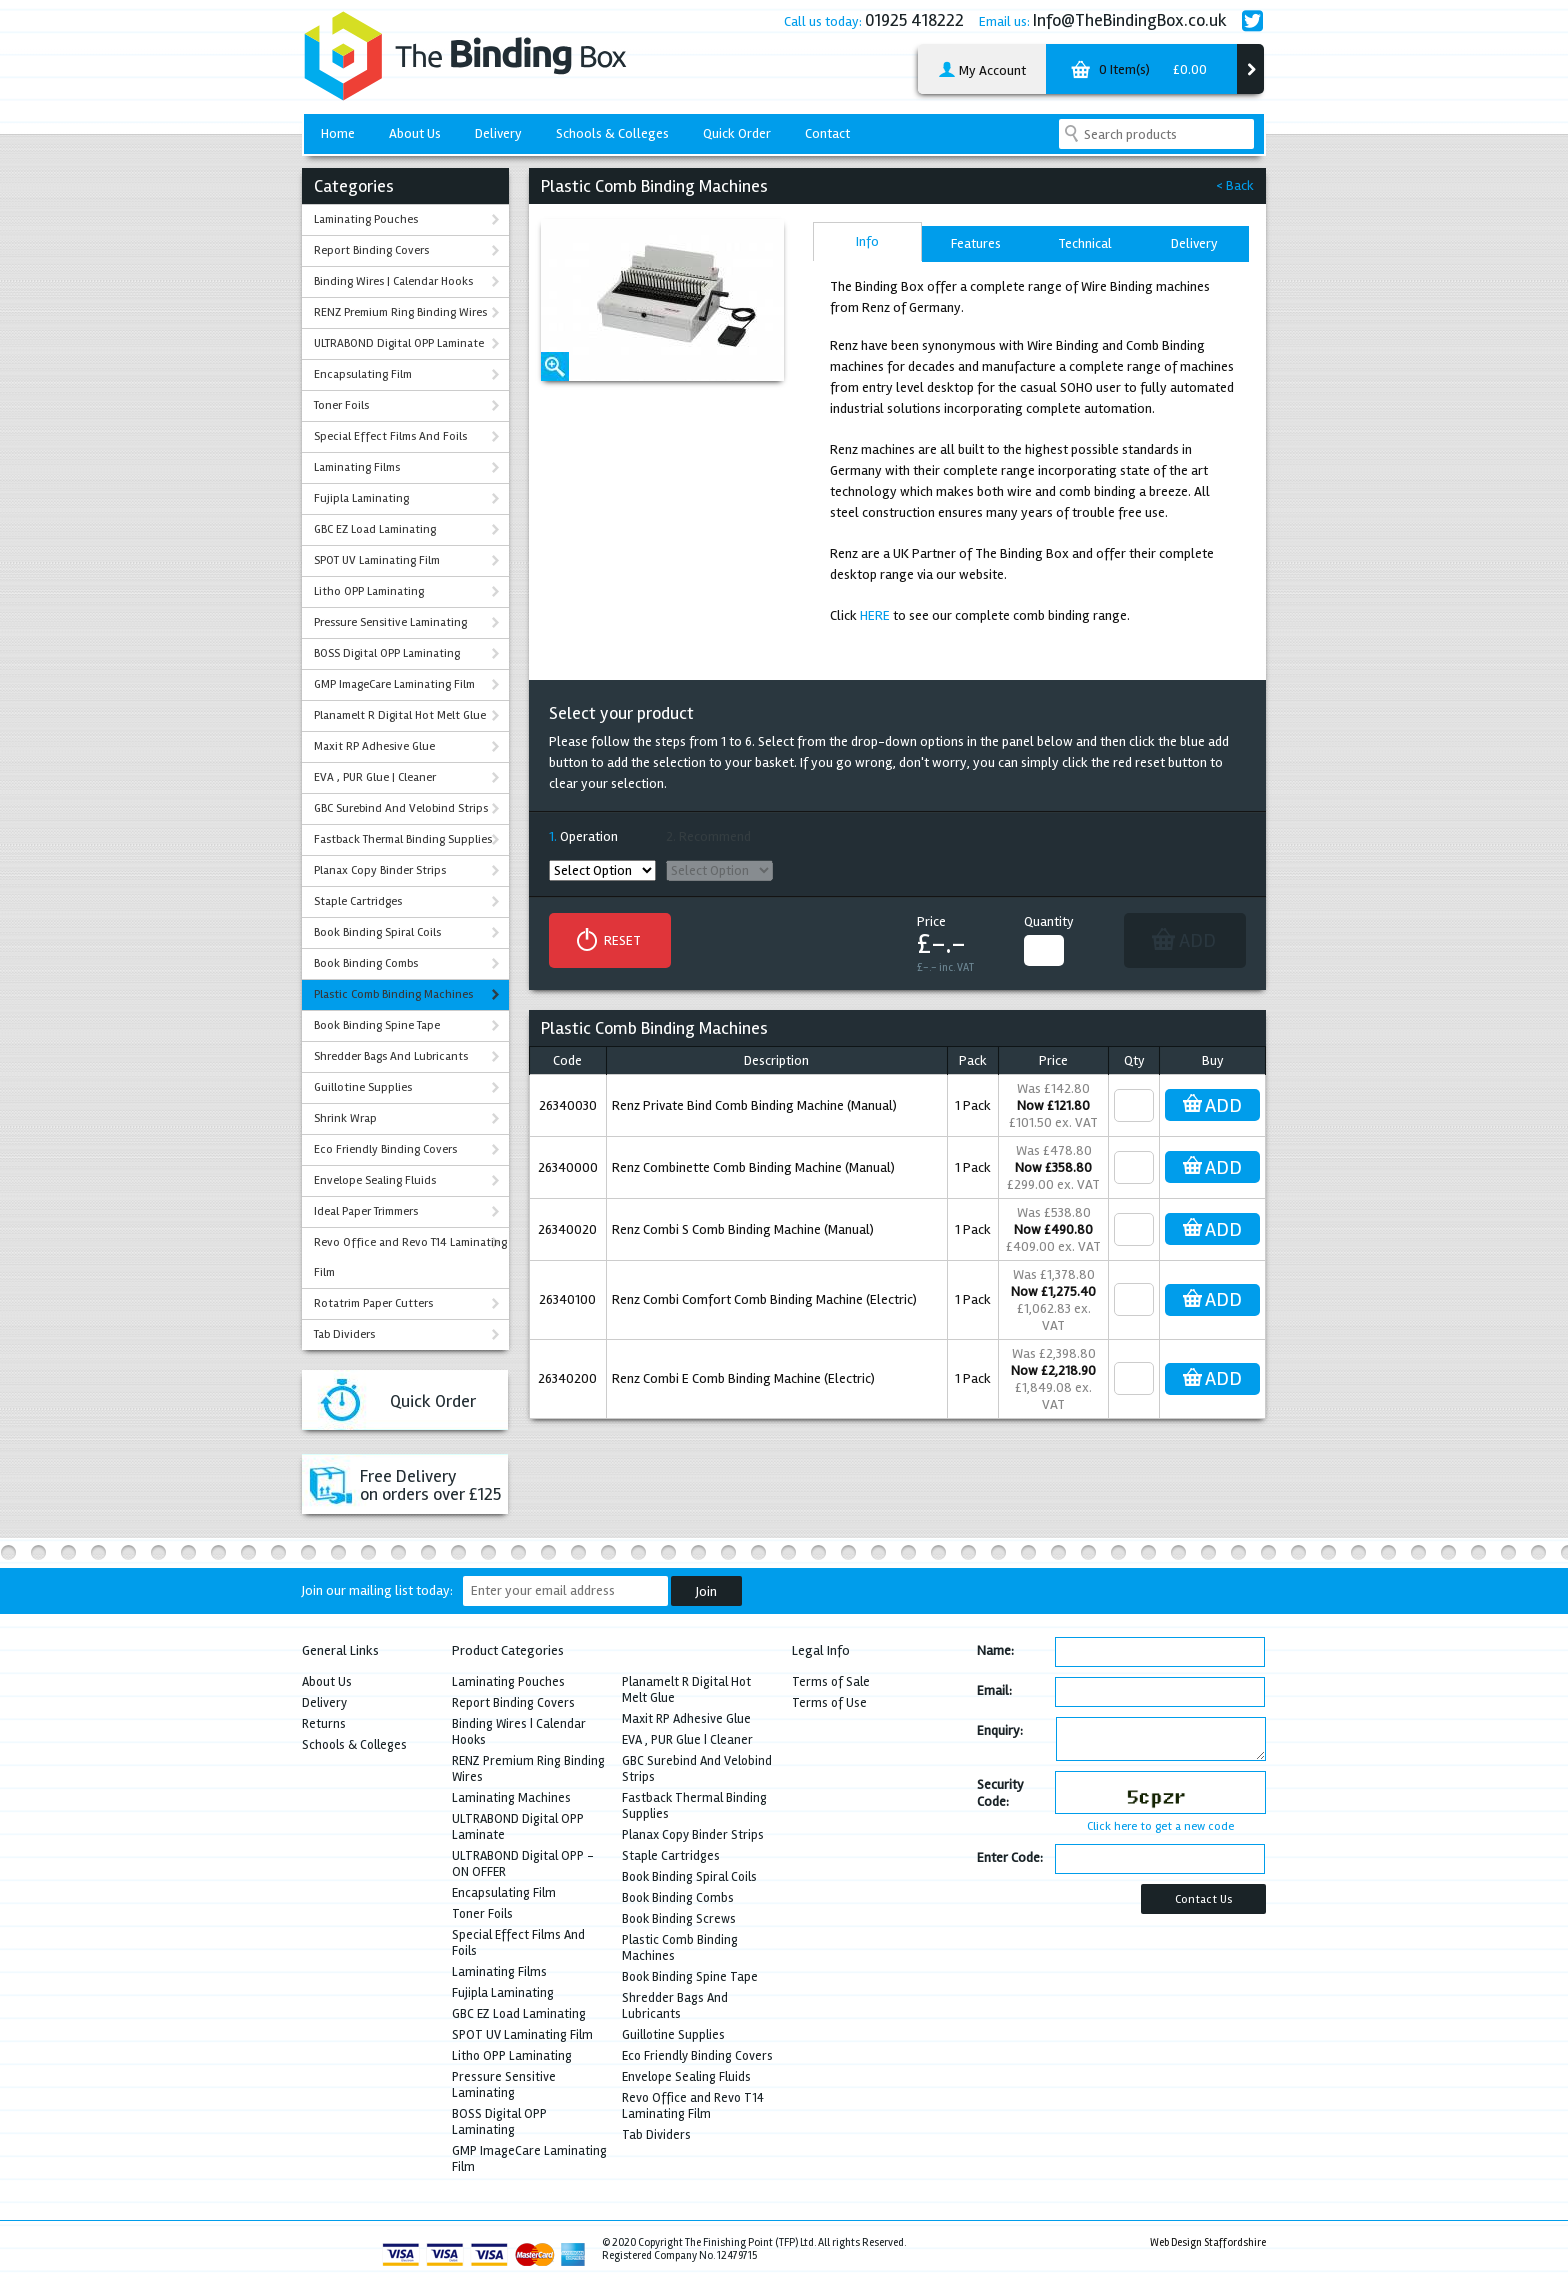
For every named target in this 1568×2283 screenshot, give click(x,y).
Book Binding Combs (366, 963)
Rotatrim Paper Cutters (373, 1303)
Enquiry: (1000, 1730)
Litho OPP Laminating (369, 591)
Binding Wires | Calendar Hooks (393, 281)
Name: (995, 1650)
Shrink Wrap (345, 1118)
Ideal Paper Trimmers (366, 1211)
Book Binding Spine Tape (377, 1025)
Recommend (715, 836)
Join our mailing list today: (377, 1590)
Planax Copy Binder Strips (380, 870)
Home (338, 133)
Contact (827, 133)
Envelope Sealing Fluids (375, 1180)
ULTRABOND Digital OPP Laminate (399, 343)
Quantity (1049, 921)
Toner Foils (341, 405)
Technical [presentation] (1085, 243)
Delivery (498, 133)
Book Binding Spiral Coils (377, 932)
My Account (982, 71)
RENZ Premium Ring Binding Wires (400, 312)
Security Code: (1000, 1793)
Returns (324, 1724)
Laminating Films (357, 467)
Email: (994, 1690)
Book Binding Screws (679, 1919)
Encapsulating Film (363, 374)
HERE (875, 615)
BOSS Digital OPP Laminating (387, 653)
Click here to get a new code (1160, 1826)
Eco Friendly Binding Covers (385, 1149)
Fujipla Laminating (361, 498)
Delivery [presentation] (1194, 243)
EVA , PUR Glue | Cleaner (375, 777)
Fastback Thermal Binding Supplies (403, 839)
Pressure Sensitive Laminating (390, 622)
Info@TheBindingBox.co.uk (1130, 20)
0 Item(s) (1136, 73)
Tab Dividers (344, 1334)
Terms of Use (829, 1703)
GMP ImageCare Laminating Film (394, 684)
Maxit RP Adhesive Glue (374, 746)
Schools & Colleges (612, 133)
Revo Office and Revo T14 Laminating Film (410, 1257)
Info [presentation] (867, 241)
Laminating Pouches (366, 219)
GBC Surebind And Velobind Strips (401, 808)
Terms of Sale (831, 1682)
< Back (1235, 185)
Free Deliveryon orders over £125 (430, 1485)
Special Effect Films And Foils (390, 436)
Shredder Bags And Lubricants (391, 1056)
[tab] (867, 241)
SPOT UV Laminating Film (377, 560)
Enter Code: (1010, 1857)
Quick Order (737, 133)
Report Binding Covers (371, 250)
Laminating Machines (511, 1798)
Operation (589, 836)
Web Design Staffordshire (1208, 2242)
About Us (415, 133)
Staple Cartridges (358, 901)
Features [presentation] (976, 243)
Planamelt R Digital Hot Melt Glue (400, 715)
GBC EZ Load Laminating (375, 529)
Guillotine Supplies (363, 1087)
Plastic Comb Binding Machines (393, 994)
